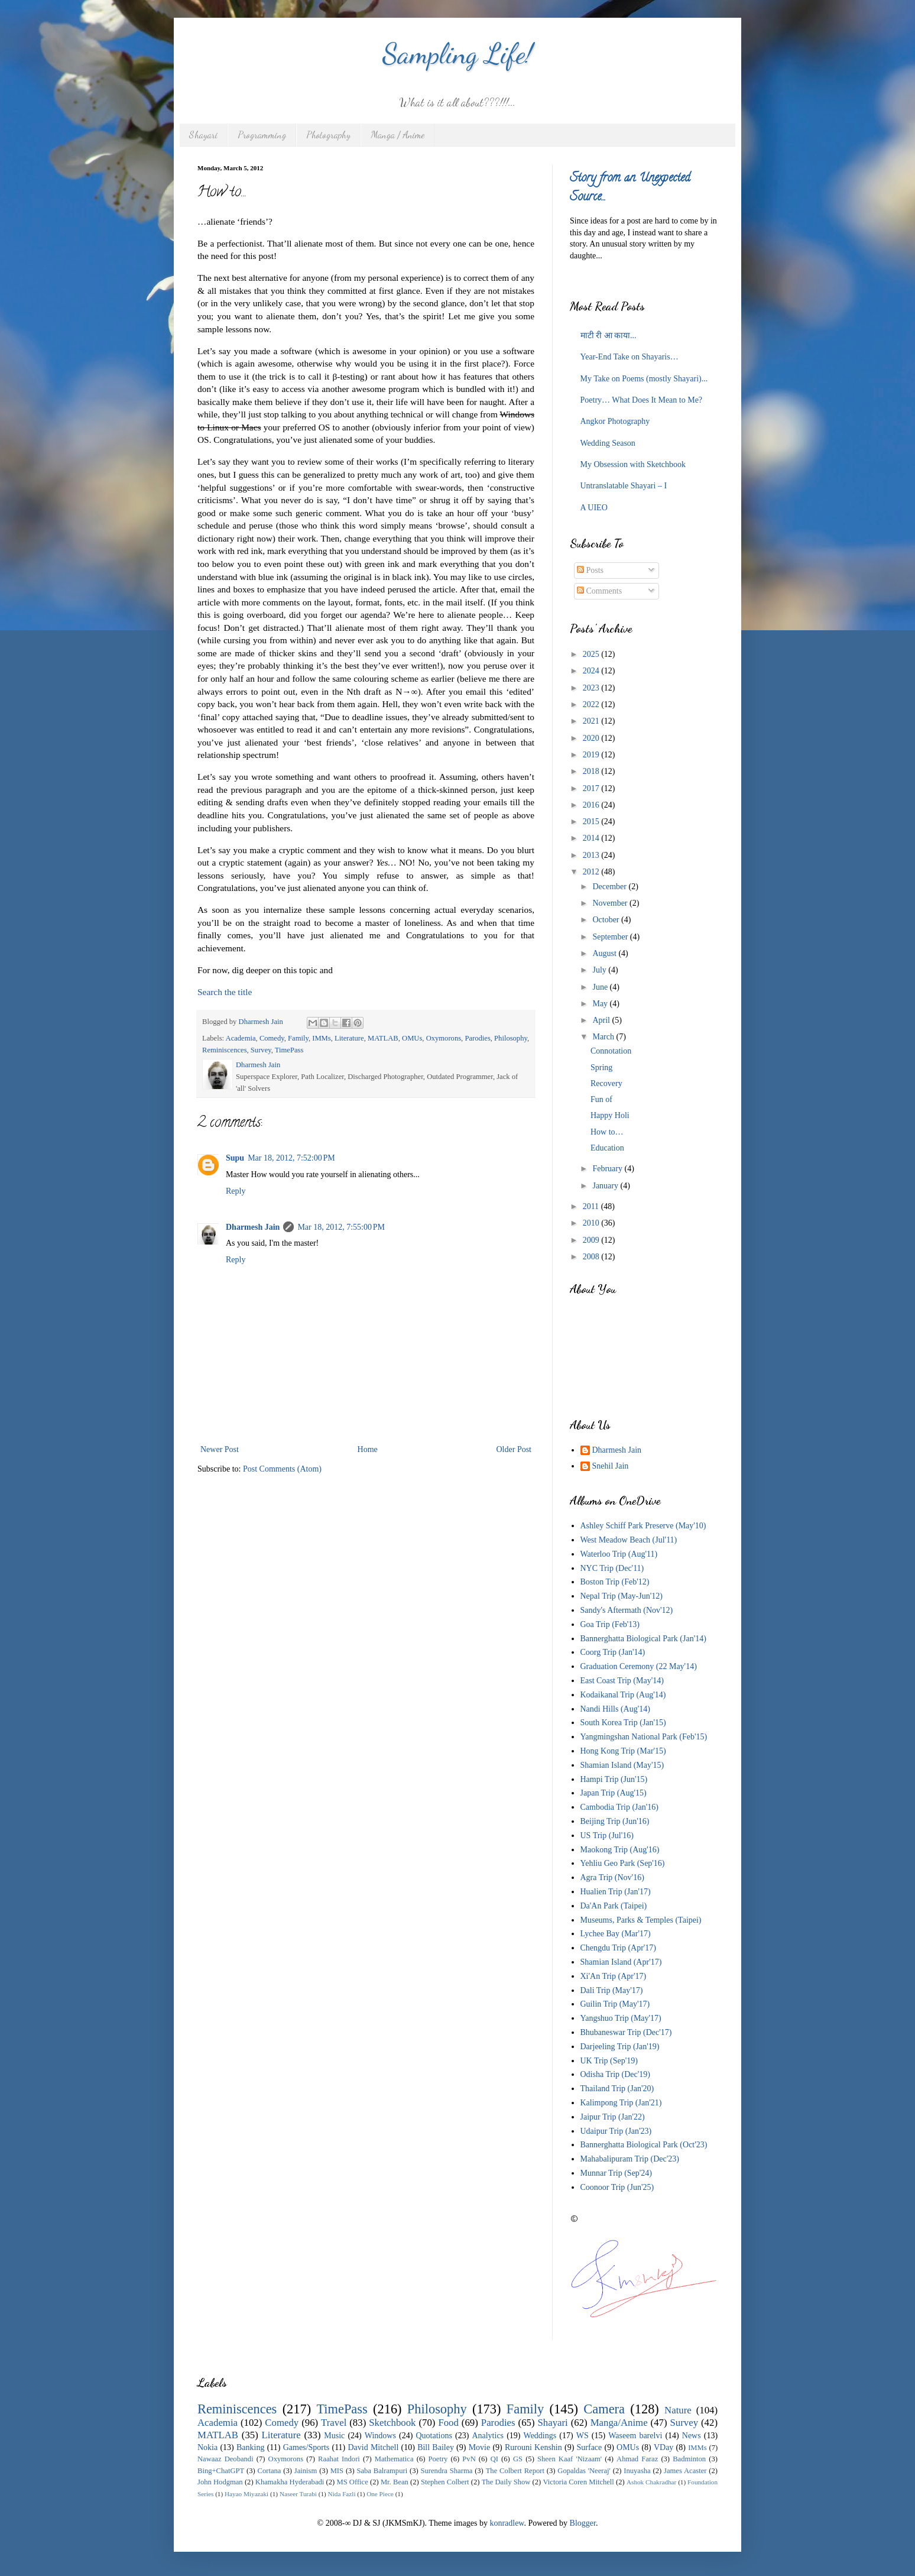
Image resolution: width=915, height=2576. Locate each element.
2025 (592, 654)
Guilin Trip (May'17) (615, 2004)
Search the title (224, 992)
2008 (592, 1256)
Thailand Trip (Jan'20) (617, 2088)
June (600, 987)
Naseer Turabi (298, 2493)
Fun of (601, 1099)
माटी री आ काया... (608, 335)
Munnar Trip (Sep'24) (616, 2173)
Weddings (540, 2435)
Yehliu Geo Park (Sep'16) (622, 1863)
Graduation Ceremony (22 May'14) (638, 1666)
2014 (592, 838)
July (600, 969)
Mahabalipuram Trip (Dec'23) (629, 2158)
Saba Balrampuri (381, 2471)
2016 (592, 805)
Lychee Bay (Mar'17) (615, 1933)
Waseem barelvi (635, 2435)
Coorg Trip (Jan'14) (612, 1652)
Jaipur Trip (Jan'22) (612, 2116)
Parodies (477, 1038)
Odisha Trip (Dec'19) (615, 2074)
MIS (336, 2471)
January (606, 1185)
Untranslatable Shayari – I (623, 485)
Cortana (269, 2471)
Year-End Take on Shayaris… (629, 356)
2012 (592, 871)
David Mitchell (373, 2447)
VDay (663, 2447)
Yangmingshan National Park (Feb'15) (644, 1736)
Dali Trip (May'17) (611, 1990)
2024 (592, 670)
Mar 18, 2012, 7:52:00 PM (291, 1157)
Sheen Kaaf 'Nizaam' (569, 2459)
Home (368, 1449)
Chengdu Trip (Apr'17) (618, 1947)
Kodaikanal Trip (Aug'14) (623, 1694)
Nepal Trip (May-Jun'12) (621, 1596)
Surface (589, 2447)
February (608, 1168)
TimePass (289, 1050)
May (600, 1003)
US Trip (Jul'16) (607, 1835)
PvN (468, 2459)
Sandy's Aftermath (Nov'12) (626, 1610)
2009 (592, 1240)
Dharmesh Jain (253, 1227)
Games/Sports (306, 2447)
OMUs (412, 1038)
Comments (599, 591)
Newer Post (219, 1449)
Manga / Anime (397, 134)
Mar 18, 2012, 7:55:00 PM (341, 1227)
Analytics (488, 2435)
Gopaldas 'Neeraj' (584, 2471)
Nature (678, 2410)
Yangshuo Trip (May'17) (620, 2018)
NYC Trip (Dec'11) (612, 1568)
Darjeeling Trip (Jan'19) (620, 2046)
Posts (590, 570)
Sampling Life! (457, 53)
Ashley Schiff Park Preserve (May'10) (643, 1525)
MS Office (352, 2482)
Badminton (689, 2459)
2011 (592, 1206)
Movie (480, 2447)
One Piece (380, 2493)
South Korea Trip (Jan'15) (623, 1722)
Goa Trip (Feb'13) (610, 1624)
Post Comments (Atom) (282, 1468)
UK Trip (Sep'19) (609, 2060)
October (606, 919)
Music (334, 2435)
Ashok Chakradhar (651, 2482)
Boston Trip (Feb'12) (615, 1581)
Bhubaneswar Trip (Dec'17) (626, 2032)
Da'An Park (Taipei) (613, 1905)
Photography (328, 134)
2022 (592, 704)
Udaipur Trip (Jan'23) (616, 2131)
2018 (592, 771)
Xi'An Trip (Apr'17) (613, 1976)
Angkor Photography (615, 421)
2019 (592, 754)
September (611, 936)
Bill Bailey (435, 2447)
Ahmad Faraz (637, 2459)
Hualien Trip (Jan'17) (615, 1891)
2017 (592, 788)
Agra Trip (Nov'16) (612, 1877)
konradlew (506, 2523)
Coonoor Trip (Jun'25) (617, 2187)
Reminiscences (224, 1050)
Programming (262, 134)
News (691, 2435)
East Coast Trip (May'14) (622, 1680)
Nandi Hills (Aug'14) (615, 1709)
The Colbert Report (515, 2471)
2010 (592, 1223)
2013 (592, 855)
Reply (235, 1191)
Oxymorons (443, 1038)
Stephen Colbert (445, 2482)
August (605, 953)
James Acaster (685, 2471)
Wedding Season (607, 443)
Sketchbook (392, 2422)
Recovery (606, 1083)
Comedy (271, 1038)
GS (518, 2459)
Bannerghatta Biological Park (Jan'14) (643, 1638)
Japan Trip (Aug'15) (613, 1792)
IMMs (321, 1038)
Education (607, 1147)
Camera (604, 2409)
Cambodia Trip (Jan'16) (619, 1807)
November (611, 903)
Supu (235, 1157)
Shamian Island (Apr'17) (621, 1962)
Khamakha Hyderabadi (290, 2482)
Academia (241, 1038)
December (610, 886)
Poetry (438, 2459)
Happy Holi (610, 1115)
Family (298, 1038)
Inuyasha (637, 2471)
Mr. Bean (394, 2482)
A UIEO (594, 507)
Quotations (434, 2435)
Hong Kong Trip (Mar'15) (623, 1751)
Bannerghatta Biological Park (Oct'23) (644, 2144)
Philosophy (510, 1038)
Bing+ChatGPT (220, 2471)
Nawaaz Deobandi (225, 2459)
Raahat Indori (339, 2459)
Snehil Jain (610, 1466)
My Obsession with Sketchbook (633, 464)
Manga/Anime (619, 2422)
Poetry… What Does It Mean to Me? (641, 400)
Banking (250, 2447)
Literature (349, 1038)
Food (448, 2422)
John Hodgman (220, 2482)
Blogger (583, 2523)
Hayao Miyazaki (246, 2493)
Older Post (514, 1449)
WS (582, 2435)
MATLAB (383, 1038)
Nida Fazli (342, 2493)
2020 (592, 738)
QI (494, 2459)
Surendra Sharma (447, 2471)
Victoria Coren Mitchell (578, 2482)
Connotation (610, 1050)
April (602, 1020)
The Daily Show (506, 2482)
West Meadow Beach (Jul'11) (628, 1539)
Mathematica (394, 2459)
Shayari (203, 134)
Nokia (207, 2447)
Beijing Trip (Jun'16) (615, 1821)
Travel (333, 2422)
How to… (607, 1131)
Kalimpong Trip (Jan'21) (621, 2102)
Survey (261, 1050)
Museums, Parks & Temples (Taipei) (641, 1920)
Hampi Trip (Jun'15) (614, 1779)
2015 (592, 821)
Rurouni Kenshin (533, 2447)
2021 (592, 721)
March (604, 1036)
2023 (592, 687)
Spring (601, 1067)
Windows (380, 2435)
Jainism (305, 2471)
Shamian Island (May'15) (622, 1765)
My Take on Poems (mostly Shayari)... (644, 378)
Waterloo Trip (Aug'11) (619, 1554)
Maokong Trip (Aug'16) (620, 1849)
